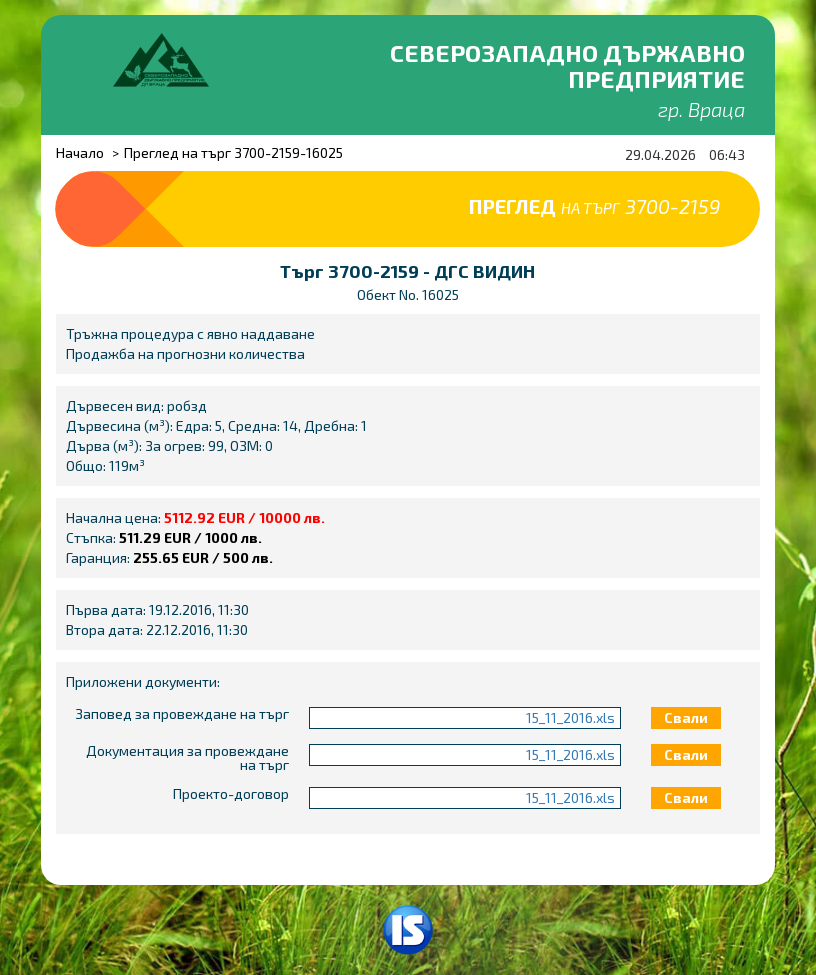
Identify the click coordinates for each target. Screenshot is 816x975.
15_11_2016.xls (570, 717)
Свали (686, 717)
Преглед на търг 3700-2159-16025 (233, 152)
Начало (80, 152)
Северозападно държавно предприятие (567, 65)
